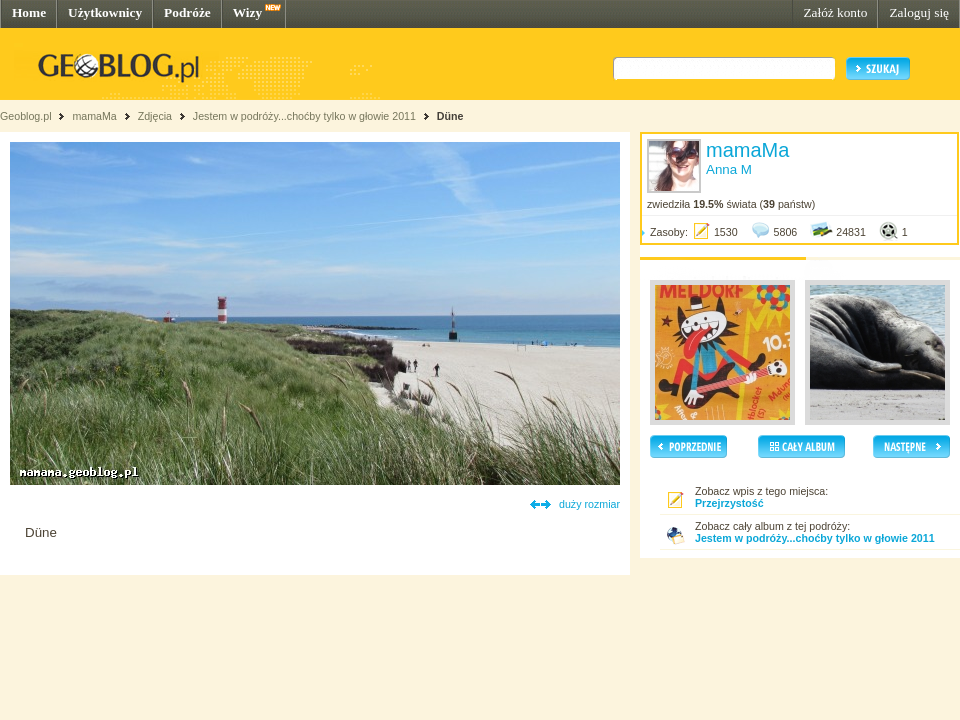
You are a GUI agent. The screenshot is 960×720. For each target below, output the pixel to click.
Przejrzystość (729, 503)
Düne (450, 116)
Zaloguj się (919, 12)
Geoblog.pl (26, 116)
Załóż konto (835, 12)
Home (29, 12)
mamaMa (94, 116)
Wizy (247, 12)
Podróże (187, 12)
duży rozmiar (589, 504)
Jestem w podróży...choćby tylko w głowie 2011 (304, 116)
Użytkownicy (105, 12)
